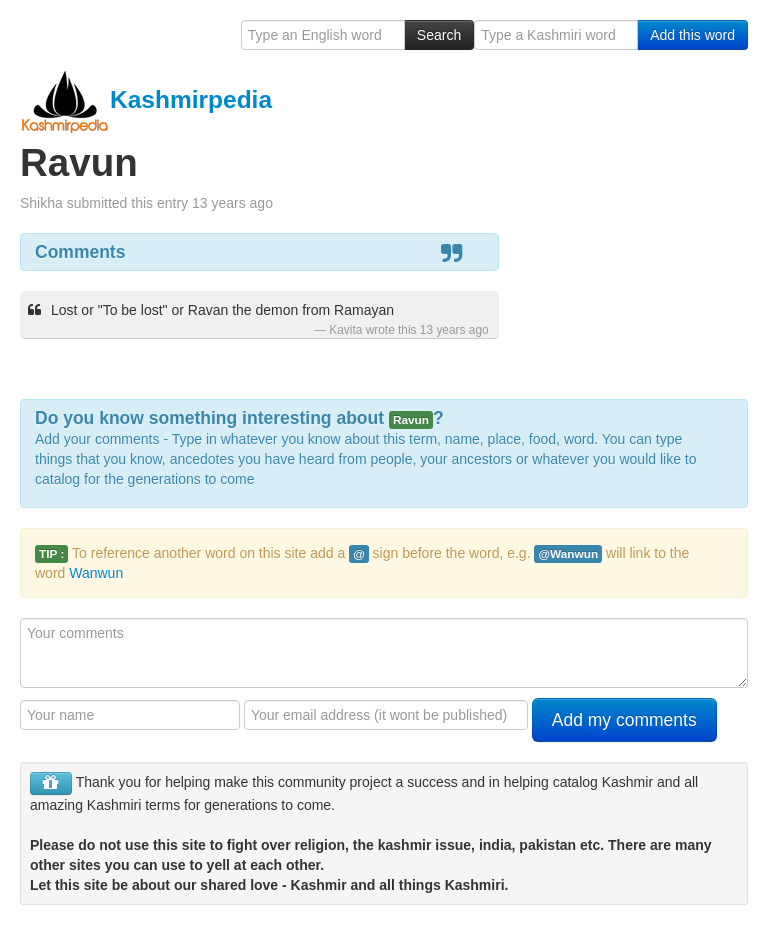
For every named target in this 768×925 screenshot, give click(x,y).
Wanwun (96, 573)
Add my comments (624, 720)
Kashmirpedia (146, 99)
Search (439, 35)
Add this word (692, 35)
